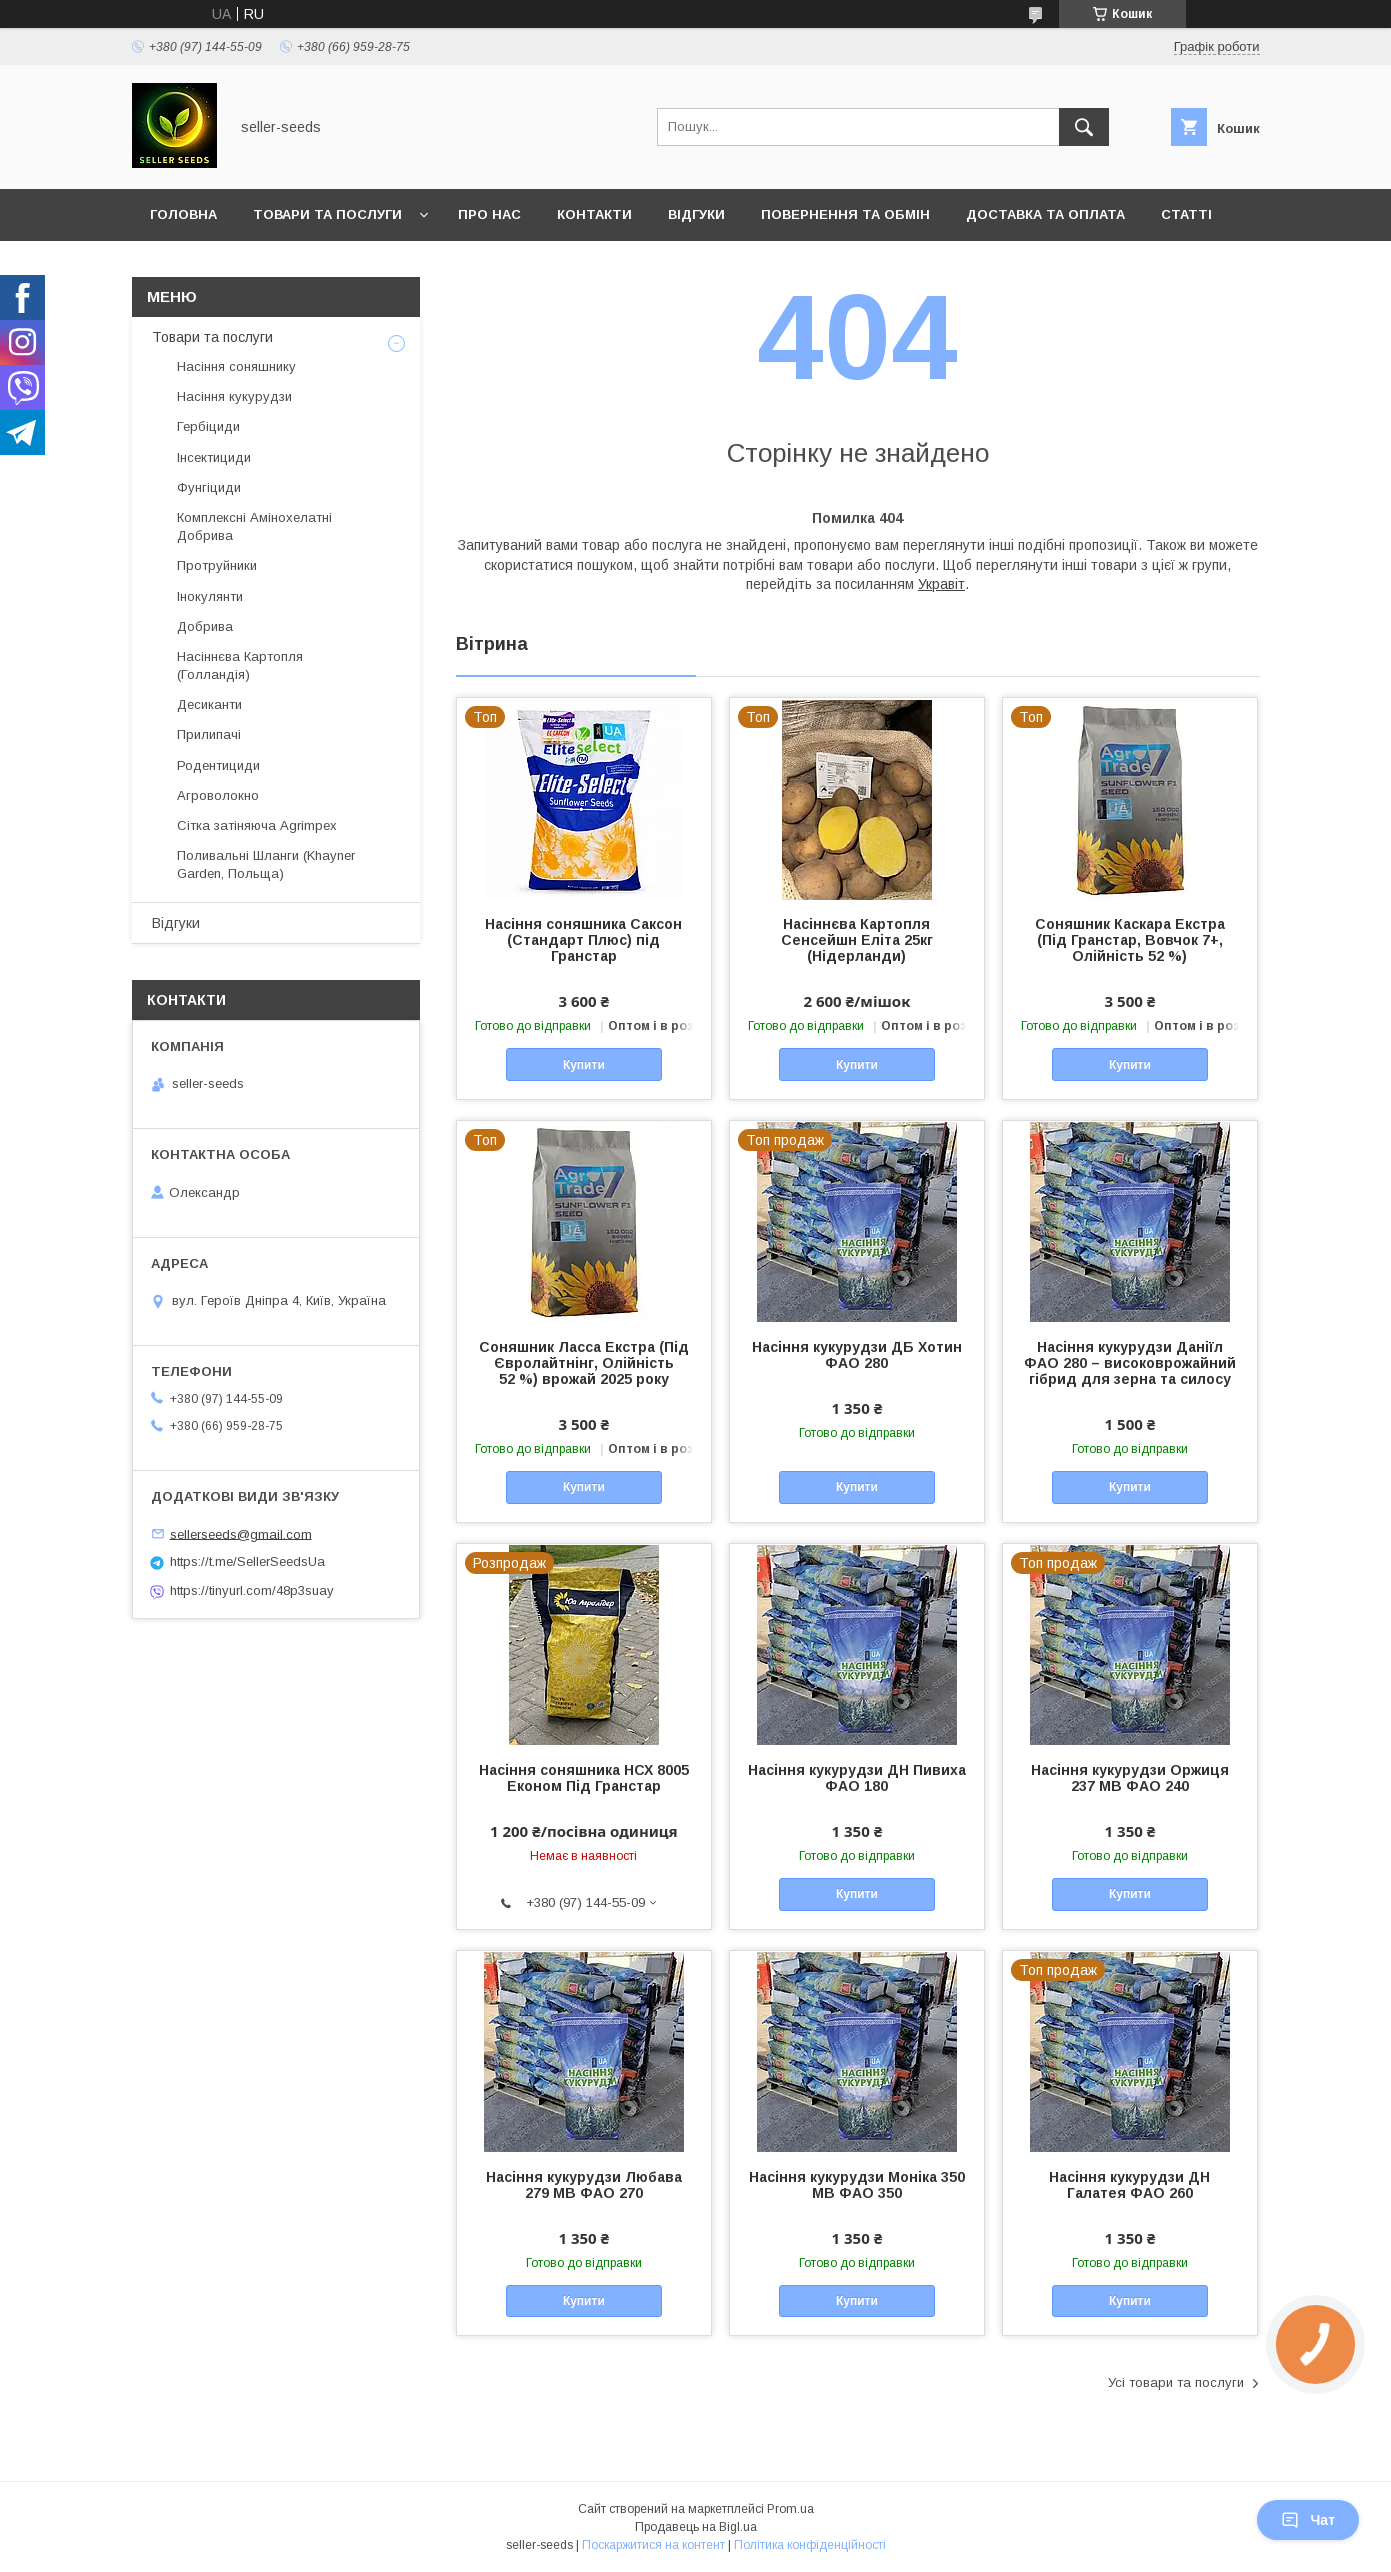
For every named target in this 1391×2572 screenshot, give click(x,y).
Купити (584, 1065)
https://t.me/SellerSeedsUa (247, 1561)
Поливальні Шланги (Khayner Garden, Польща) (266, 864)
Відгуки (696, 214)
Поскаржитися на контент (653, 2545)
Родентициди (218, 765)
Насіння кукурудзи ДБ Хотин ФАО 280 (857, 1355)
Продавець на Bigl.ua (696, 2527)
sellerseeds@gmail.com (241, 1533)
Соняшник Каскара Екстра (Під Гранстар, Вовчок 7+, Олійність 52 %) (1130, 940)
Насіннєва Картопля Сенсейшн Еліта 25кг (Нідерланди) (857, 940)
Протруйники (217, 565)
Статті (1186, 214)
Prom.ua (790, 2509)
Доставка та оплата (1045, 214)
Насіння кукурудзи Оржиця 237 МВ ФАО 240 (1130, 1778)
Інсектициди (214, 457)
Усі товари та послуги (1176, 2382)
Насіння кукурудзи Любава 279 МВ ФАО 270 (584, 2185)
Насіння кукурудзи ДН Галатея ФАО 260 (1129, 2185)
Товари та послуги (327, 214)
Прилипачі (209, 734)
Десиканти (209, 704)
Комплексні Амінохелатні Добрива (254, 526)
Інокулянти (210, 596)
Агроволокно (218, 795)
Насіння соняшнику (236, 366)
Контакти (594, 214)
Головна (183, 214)
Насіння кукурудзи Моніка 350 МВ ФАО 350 (857, 2185)
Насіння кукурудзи (234, 396)
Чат (1308, 2520)
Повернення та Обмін (845, 214)
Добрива (205, 626)
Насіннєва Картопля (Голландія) (240, 665)
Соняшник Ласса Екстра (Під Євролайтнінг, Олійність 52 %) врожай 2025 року (584, 1363)
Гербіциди (208, 426)
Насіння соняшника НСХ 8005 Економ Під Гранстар (584, 1778)
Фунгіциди (209, 487)
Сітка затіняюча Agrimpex (257, 825)
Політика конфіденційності (810, 2545)
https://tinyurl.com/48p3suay (252, 1590)
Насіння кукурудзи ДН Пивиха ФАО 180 (857, 1778)
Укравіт (941, 584)
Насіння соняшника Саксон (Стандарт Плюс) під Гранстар (583, 940)
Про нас (489, 214)
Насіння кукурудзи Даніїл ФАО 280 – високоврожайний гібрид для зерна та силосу (1130, 1363)
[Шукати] (1084, 127)
